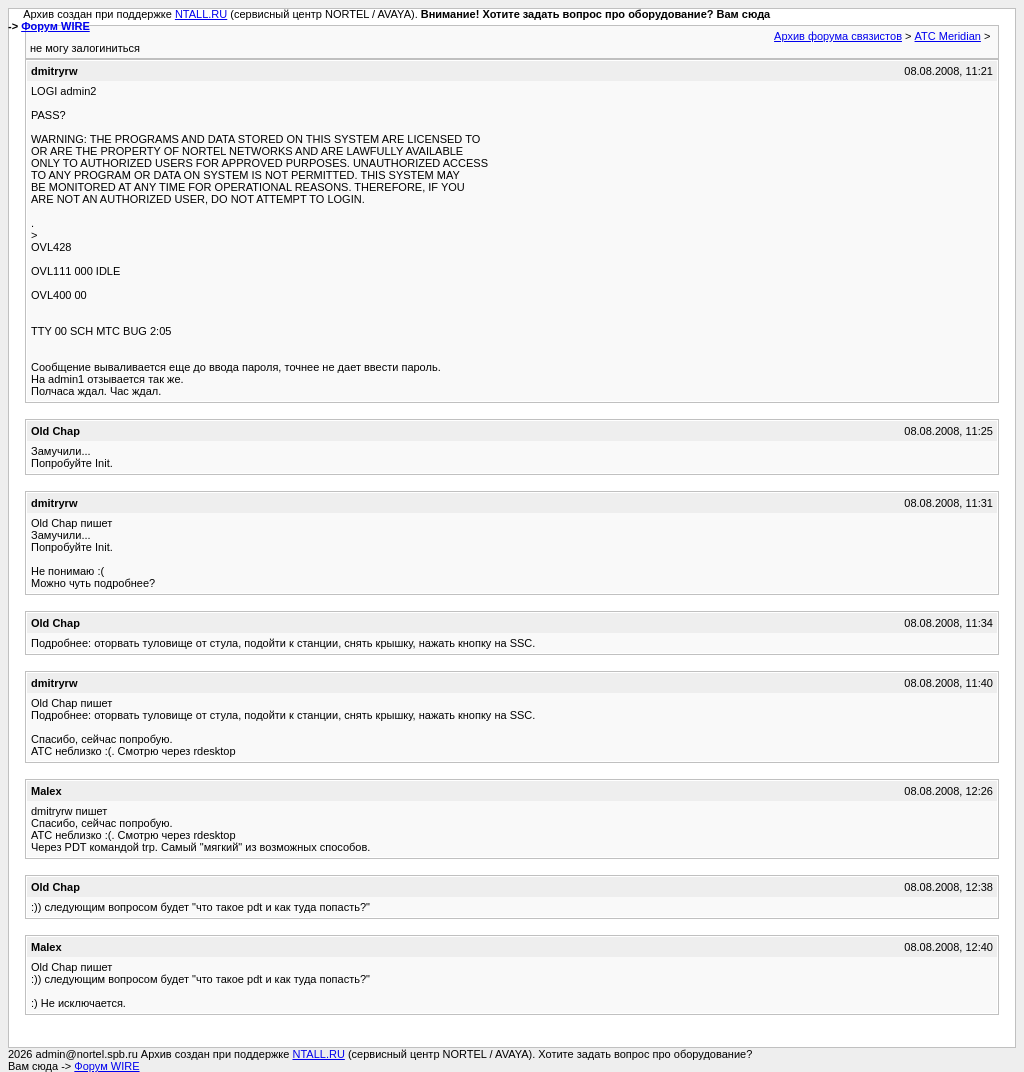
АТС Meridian (948, 36)
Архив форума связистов (838, 36)
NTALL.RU (201, 14)
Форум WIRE (55, 26)
